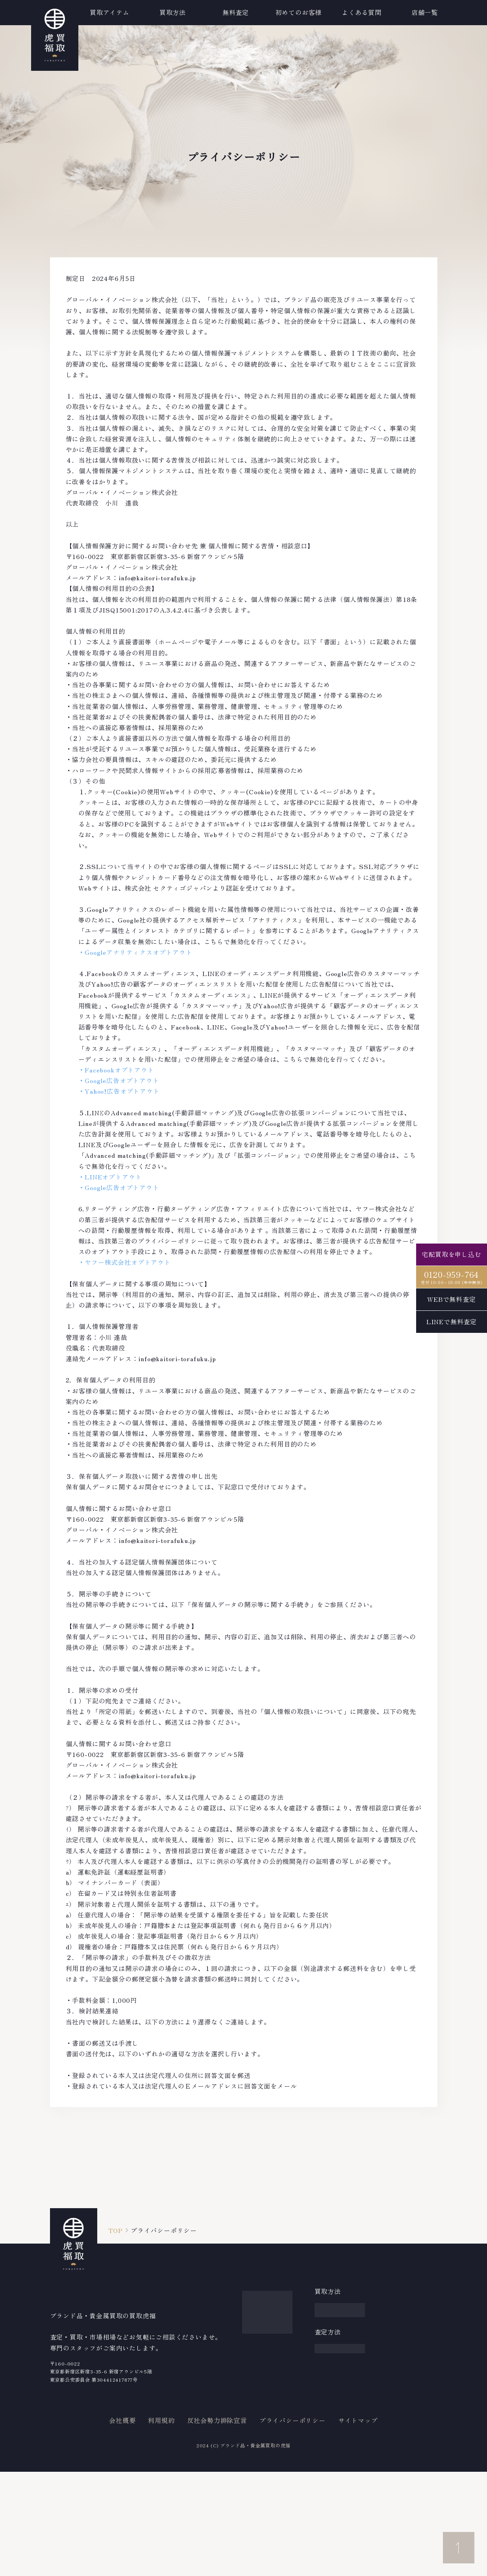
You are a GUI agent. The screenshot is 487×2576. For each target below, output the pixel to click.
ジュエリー (258, 2377)
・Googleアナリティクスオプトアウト (135, 952)
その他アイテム (265, 2419)
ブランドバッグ (265, 2322)
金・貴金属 (258, 2350)
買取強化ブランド (410, 2296)
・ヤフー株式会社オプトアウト (124, 1262)
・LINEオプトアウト (110, 1176)
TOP (115, 2230)
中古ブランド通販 (410, 2409)
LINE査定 (330, 2386)
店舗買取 (328, 2336)
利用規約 (161, 2525)
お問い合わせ (407, 2476)
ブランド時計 (262, 2308)
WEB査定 (329, 2373)
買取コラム (403, 2386)
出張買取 (328, 2322)
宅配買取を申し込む (451, 1254)
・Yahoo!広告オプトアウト (119, 1091)
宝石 (249, 2363)
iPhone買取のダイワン (411, 2437)
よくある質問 (407, 2353)
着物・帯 (255, 2391)
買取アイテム (62, 12)
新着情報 (400, 2370)
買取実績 (400, 2318)
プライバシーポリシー (292, 2525)
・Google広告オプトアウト (118, 1080)
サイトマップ (358, 2525)
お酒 (249, 2405)
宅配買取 (328, 2308)
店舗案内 (400, 2459)
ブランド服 (258, 2336)
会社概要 (122, 2525)
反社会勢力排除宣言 (217, 2525)
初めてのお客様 (410, 2336)
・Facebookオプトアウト (116, 1069)
